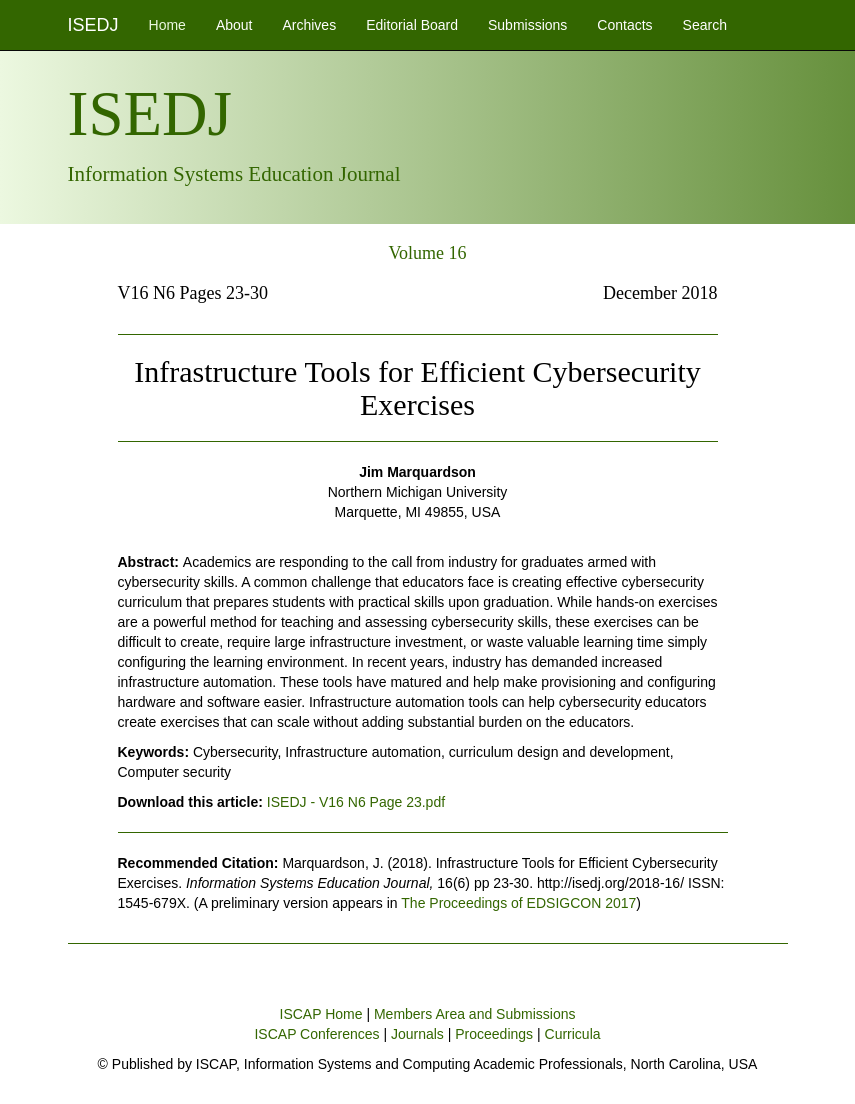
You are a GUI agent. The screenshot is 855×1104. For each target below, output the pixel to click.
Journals (417, 1034)
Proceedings (494, 1034)
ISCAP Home (321, 1014)
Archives (309, 25)
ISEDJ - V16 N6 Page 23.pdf (356, 802)
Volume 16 (427, 253)
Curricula (573, 1034)
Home (167, 25)
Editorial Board (412, 25)
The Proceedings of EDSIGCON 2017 (518, 903)
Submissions (527, 25)
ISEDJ (93, 25)
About (234, 25)
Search (705, 25)
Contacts (624, 25)
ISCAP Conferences (316, 1034)
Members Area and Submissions (475, 1014)
